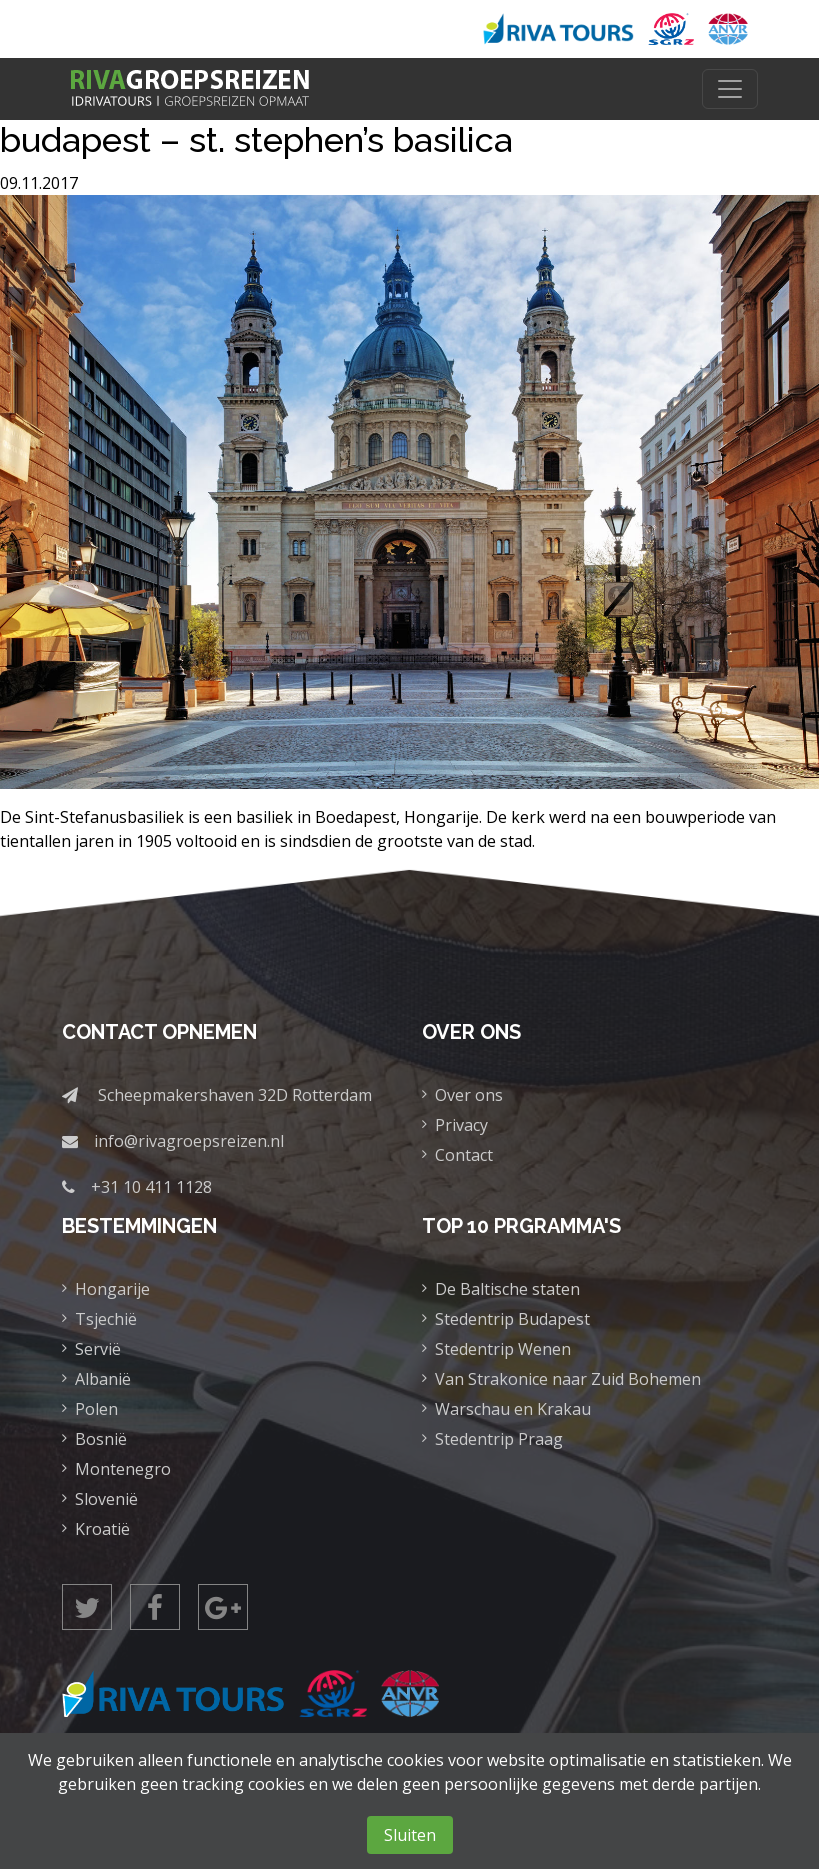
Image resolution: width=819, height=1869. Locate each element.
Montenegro (123, 1469)
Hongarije (112, 1289)
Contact (464, 1155)
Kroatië (102, 1529)
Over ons (469, 1095)
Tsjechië (106, 1319)
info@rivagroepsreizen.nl (189, 1141)
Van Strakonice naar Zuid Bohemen (568, 1379)
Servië (98, 1349)
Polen (96, 1409)
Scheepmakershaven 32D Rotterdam (235, 1095)
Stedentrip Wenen (503, 1349)
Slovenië (106, 1499)
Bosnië (101, 1439)
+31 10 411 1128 (151, 1187)
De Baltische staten (507, 1289)
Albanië (103, 1379)
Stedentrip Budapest (512, 1319)
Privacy (461, 1125)
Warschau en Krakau (513, 1409)
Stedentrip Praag (499, 1439)
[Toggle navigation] (730, 89)
